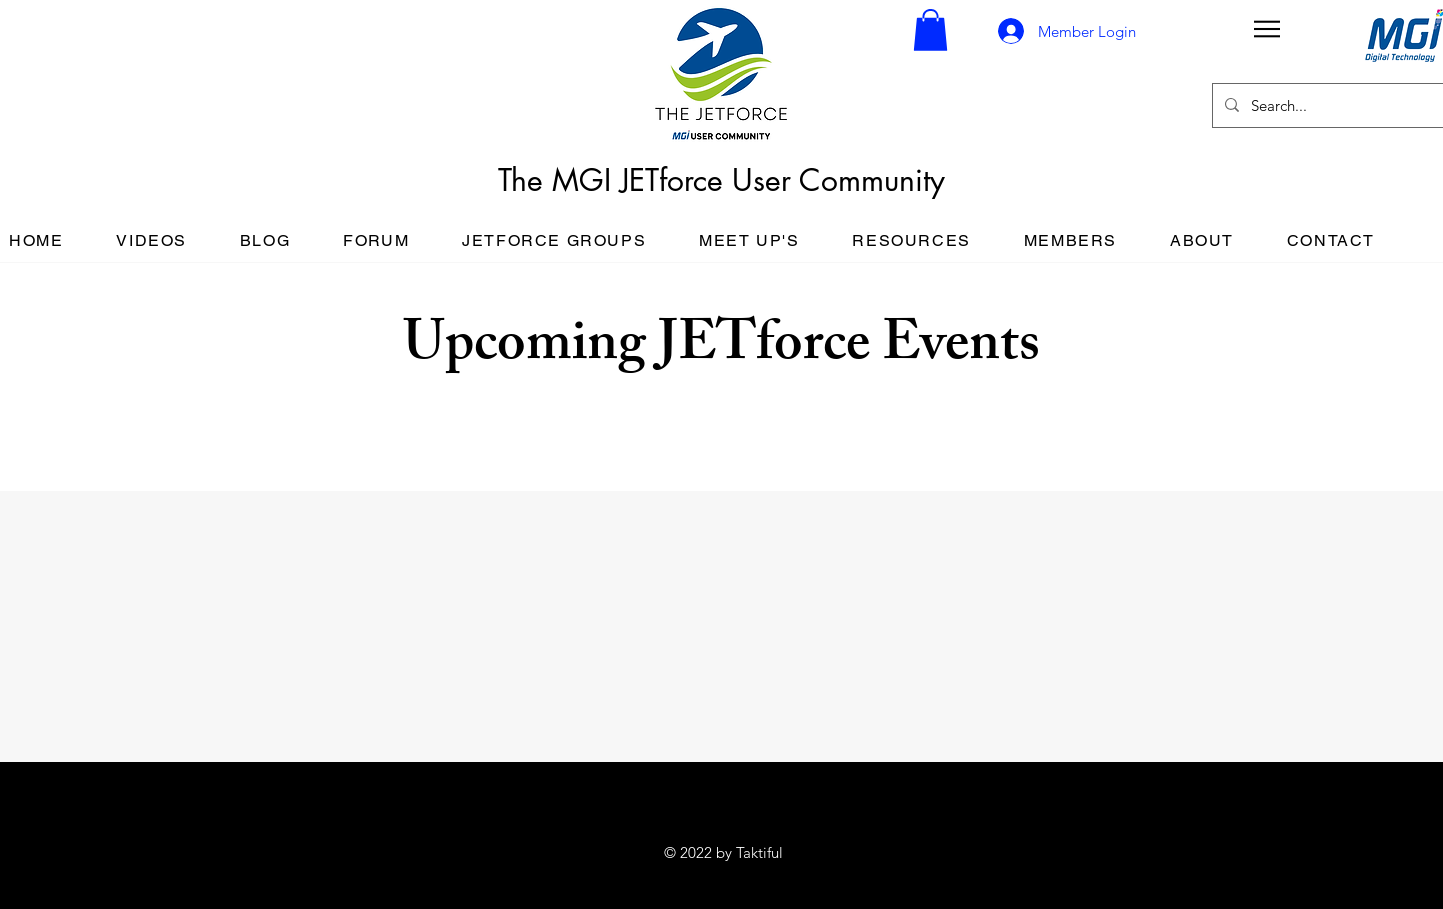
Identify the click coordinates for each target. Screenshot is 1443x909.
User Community (838, 180)
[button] (930, 30)
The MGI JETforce (615, 180)
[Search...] (1326, 105)
